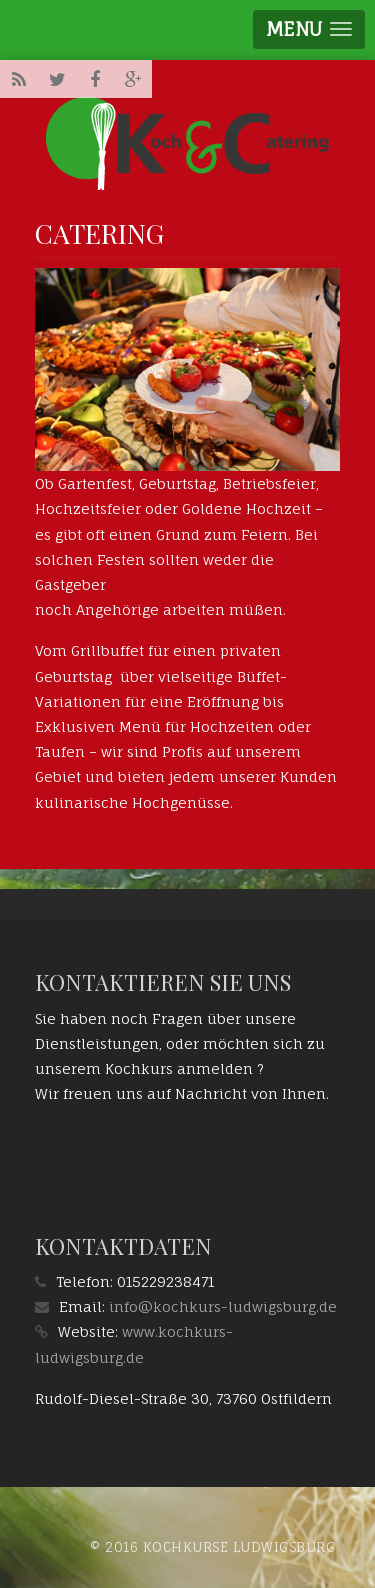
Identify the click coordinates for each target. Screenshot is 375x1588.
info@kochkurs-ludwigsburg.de (223, 1306)
